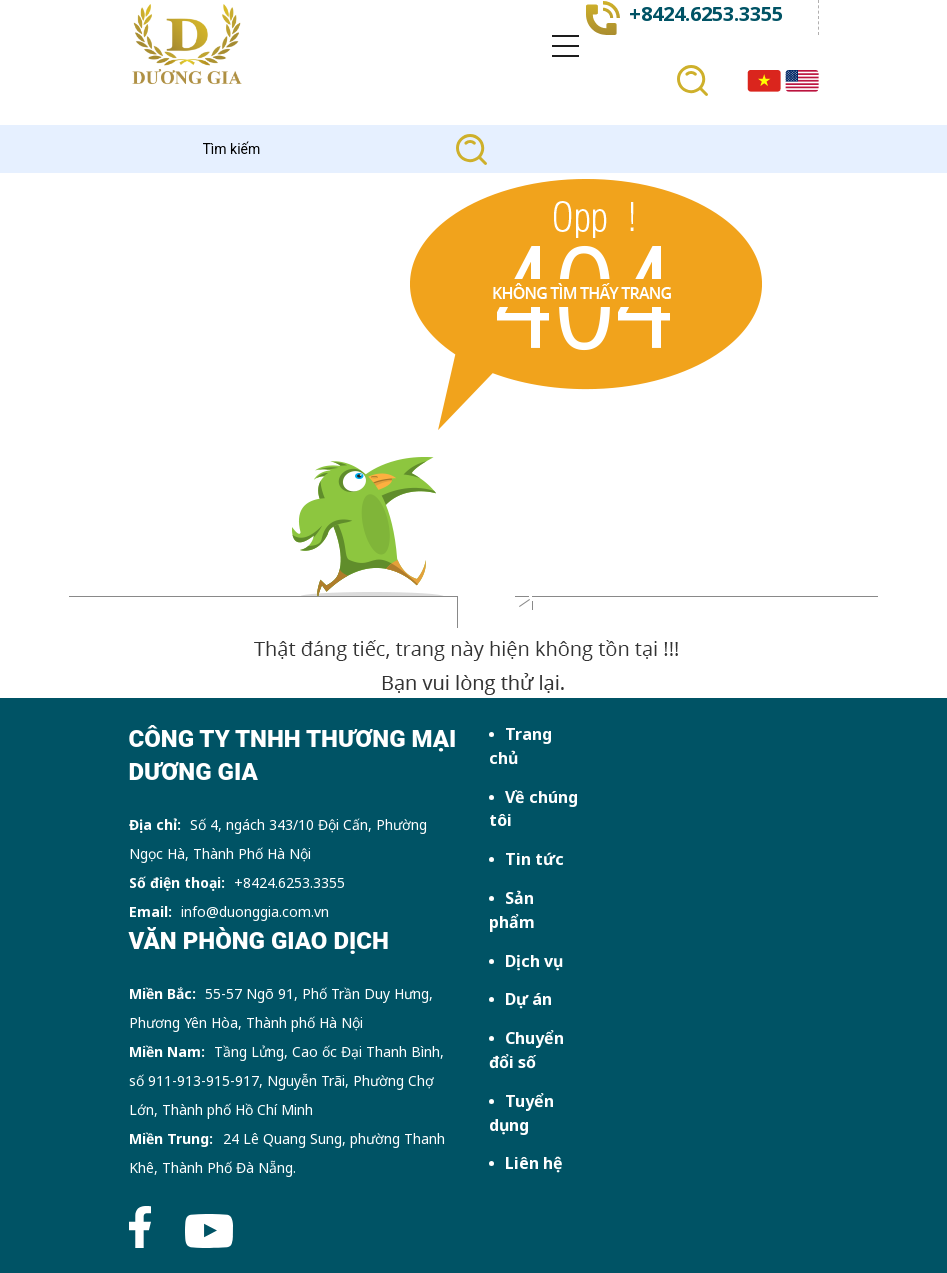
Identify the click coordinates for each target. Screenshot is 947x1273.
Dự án (528, 999)
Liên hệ (534, 1163)
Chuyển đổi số (526, 1050)
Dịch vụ (534, 961)
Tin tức (534, 859)
